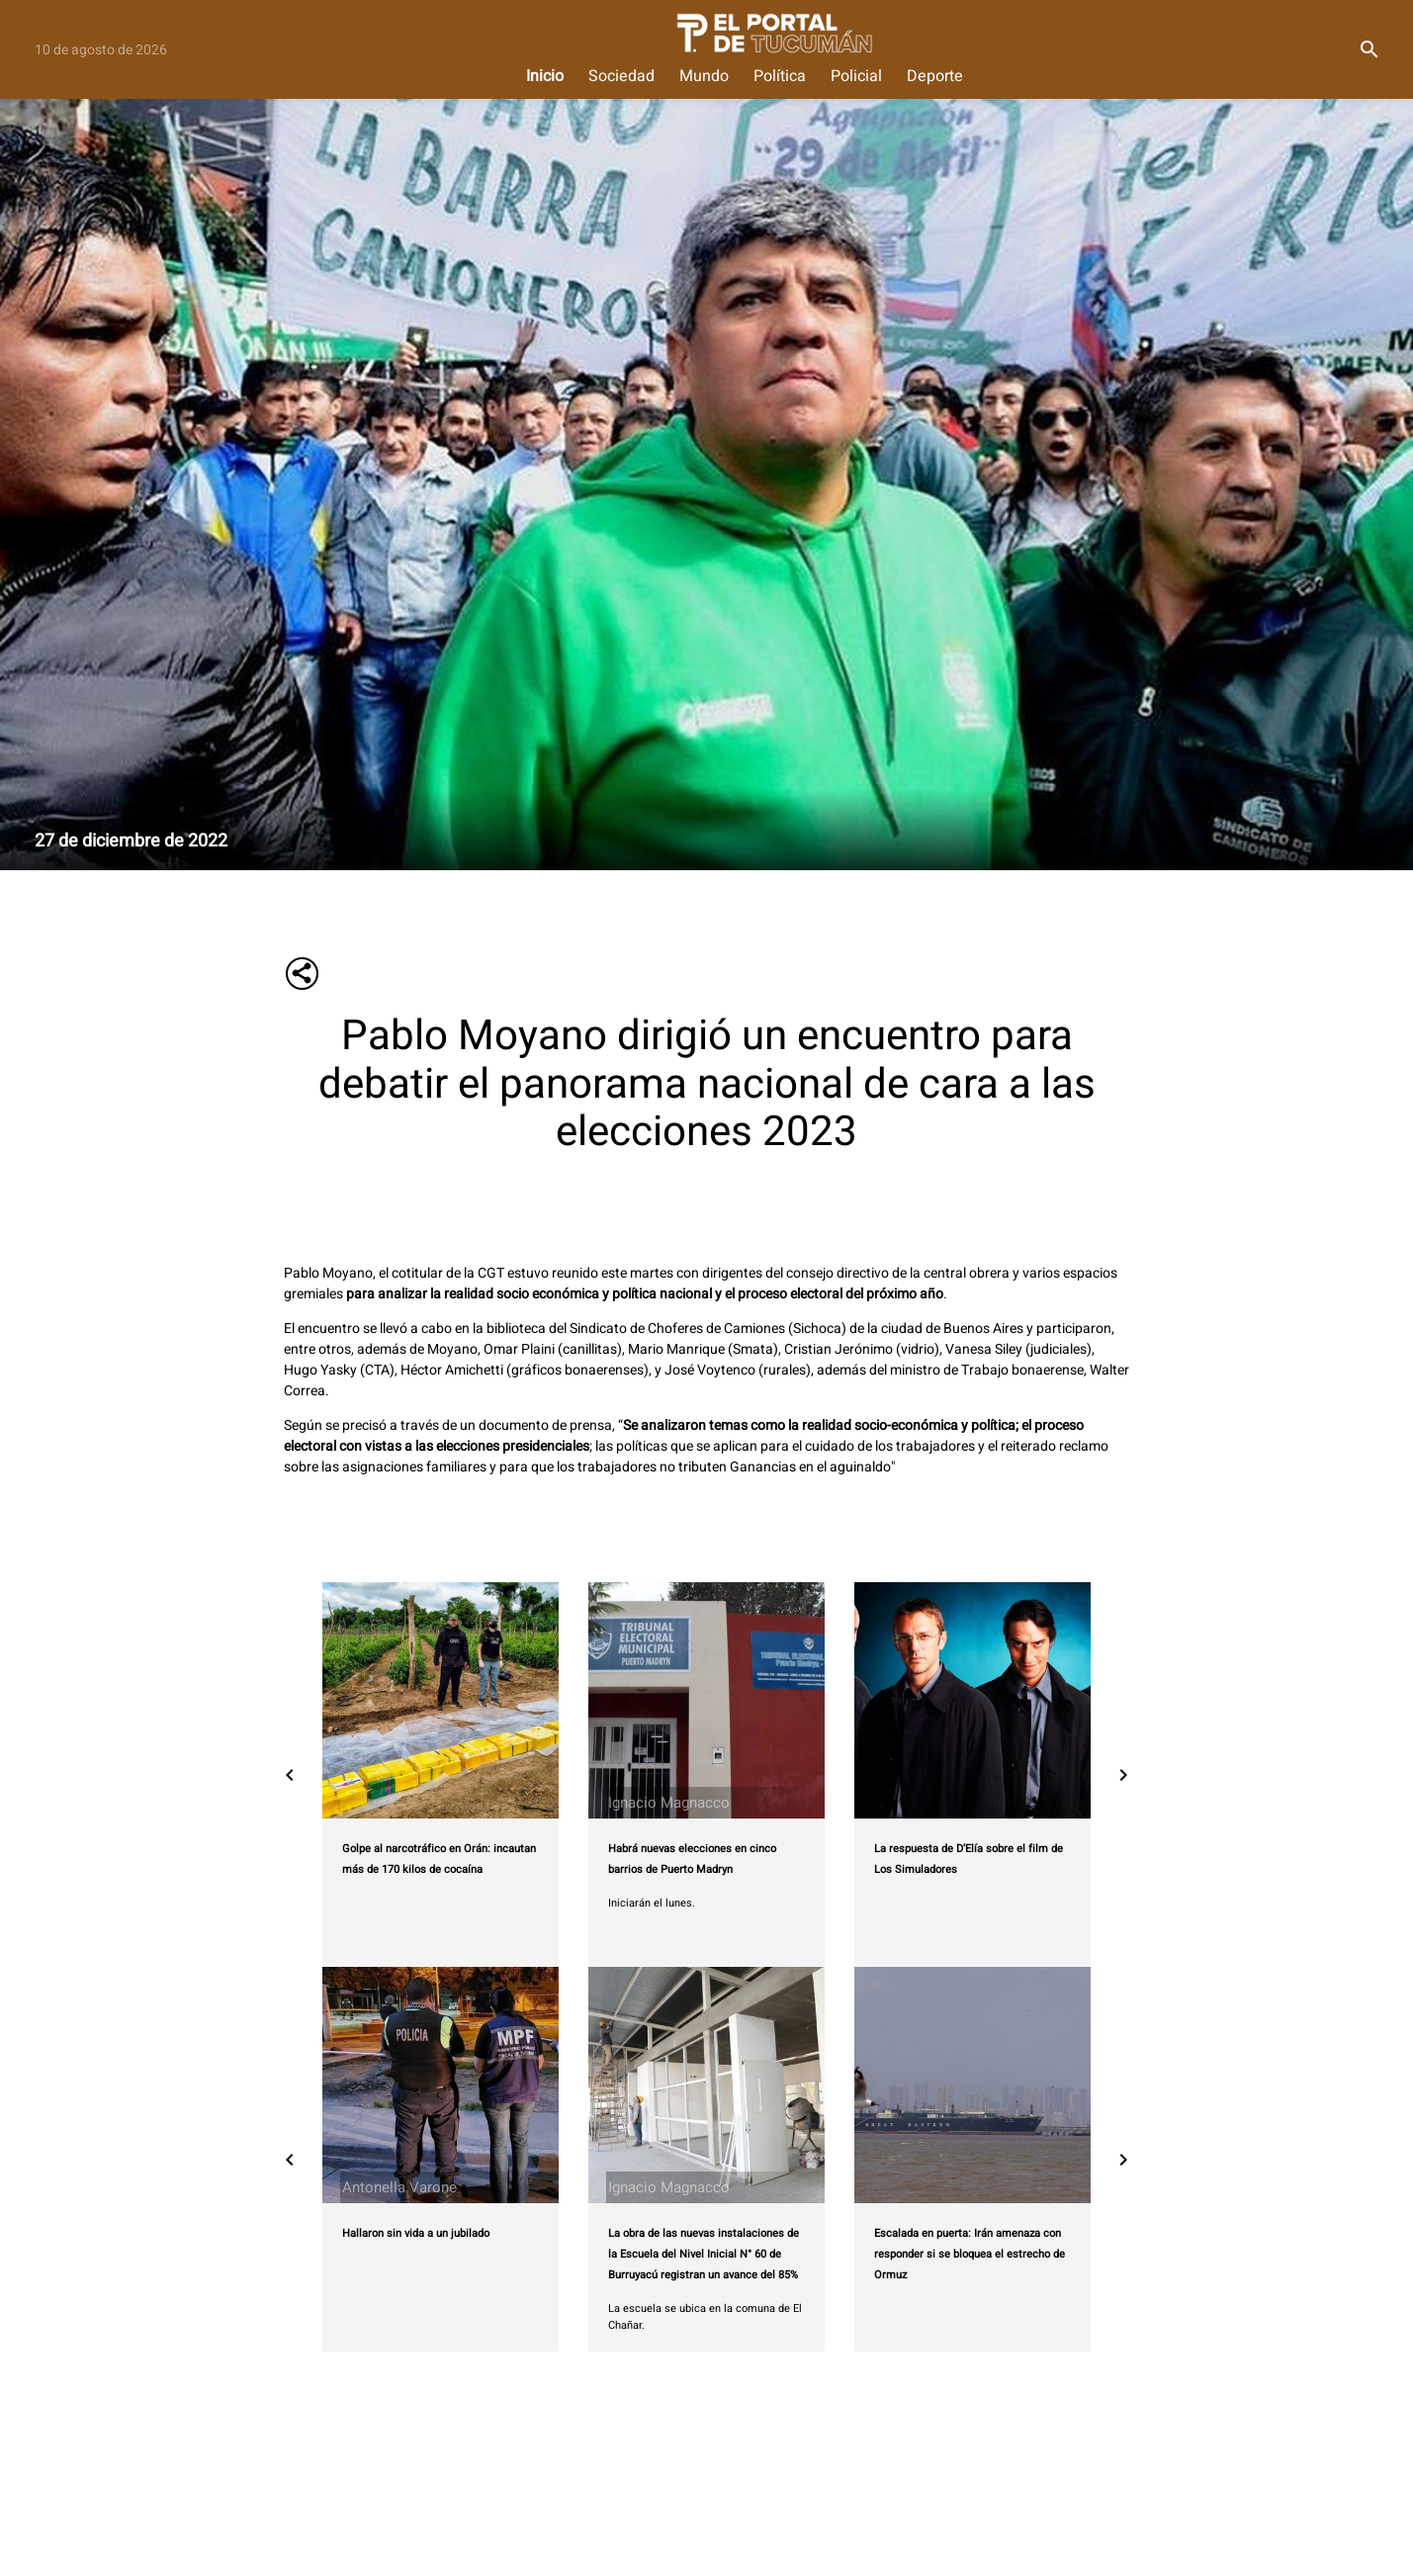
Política (779, 76)
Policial (856, 76)
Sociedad (621, 76)
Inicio (545, 76)
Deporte (935, 76)
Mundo (704, 76)
